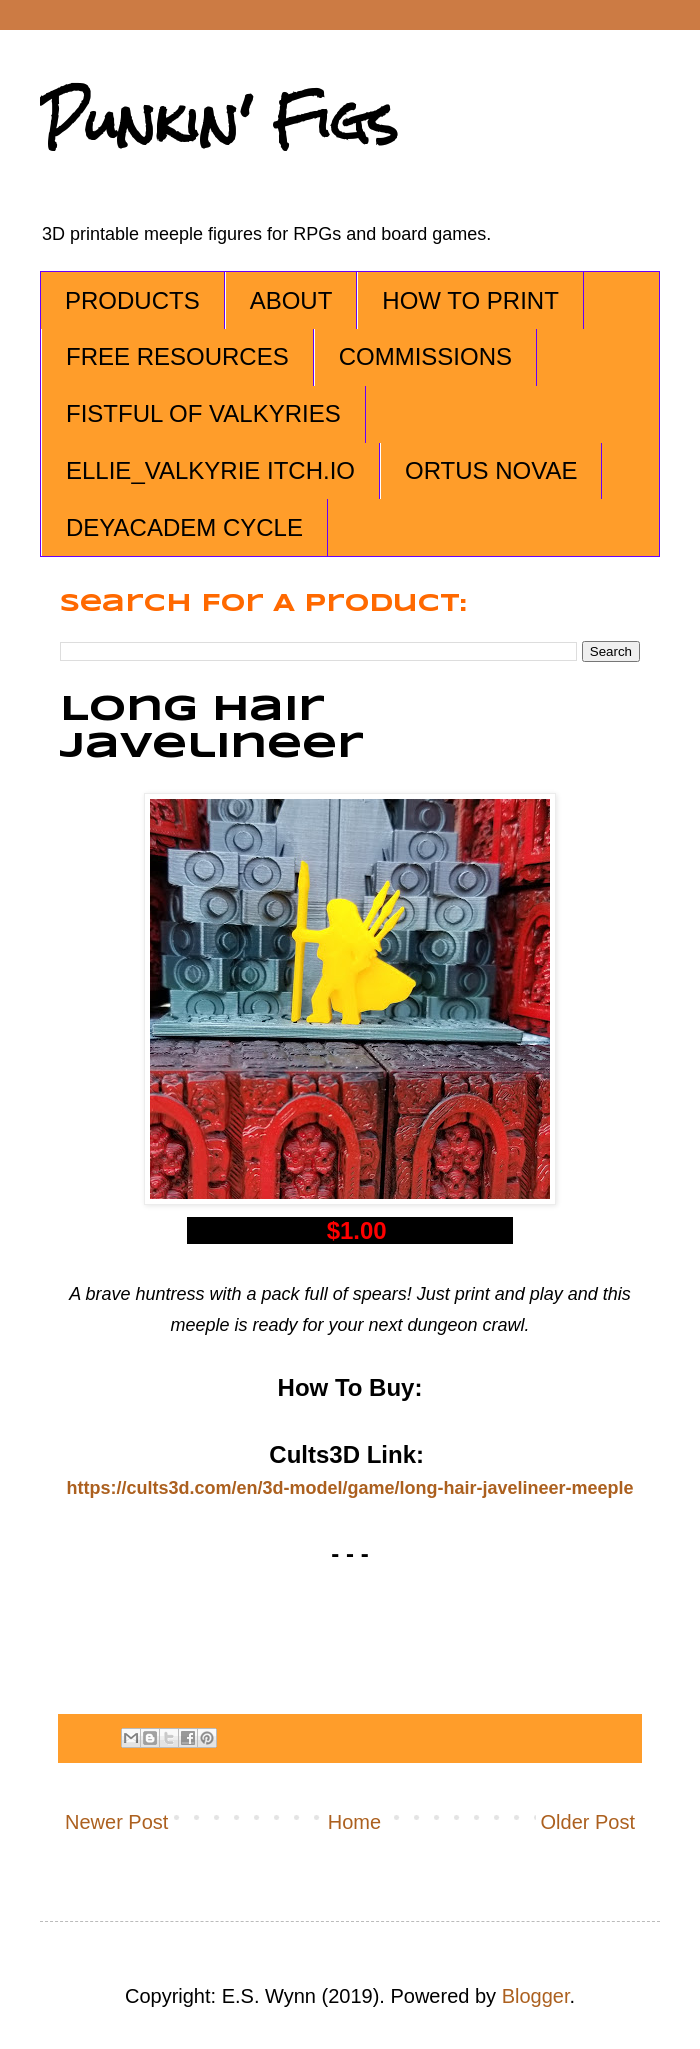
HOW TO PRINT (470, 300)
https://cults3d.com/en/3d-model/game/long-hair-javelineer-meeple (349, 1488)
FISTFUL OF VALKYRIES (203, 413)
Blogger (536, 1996)
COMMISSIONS (425, 356)
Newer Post (116, 1822)
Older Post (588, 1822)
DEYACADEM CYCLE (184, 527)
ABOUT (291, 300)
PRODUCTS (132, 300)
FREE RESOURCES (177, 356)
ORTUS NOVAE (491, 470)
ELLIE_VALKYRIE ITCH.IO (210, 470)
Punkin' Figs (219, 121)
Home (354, 1822)
